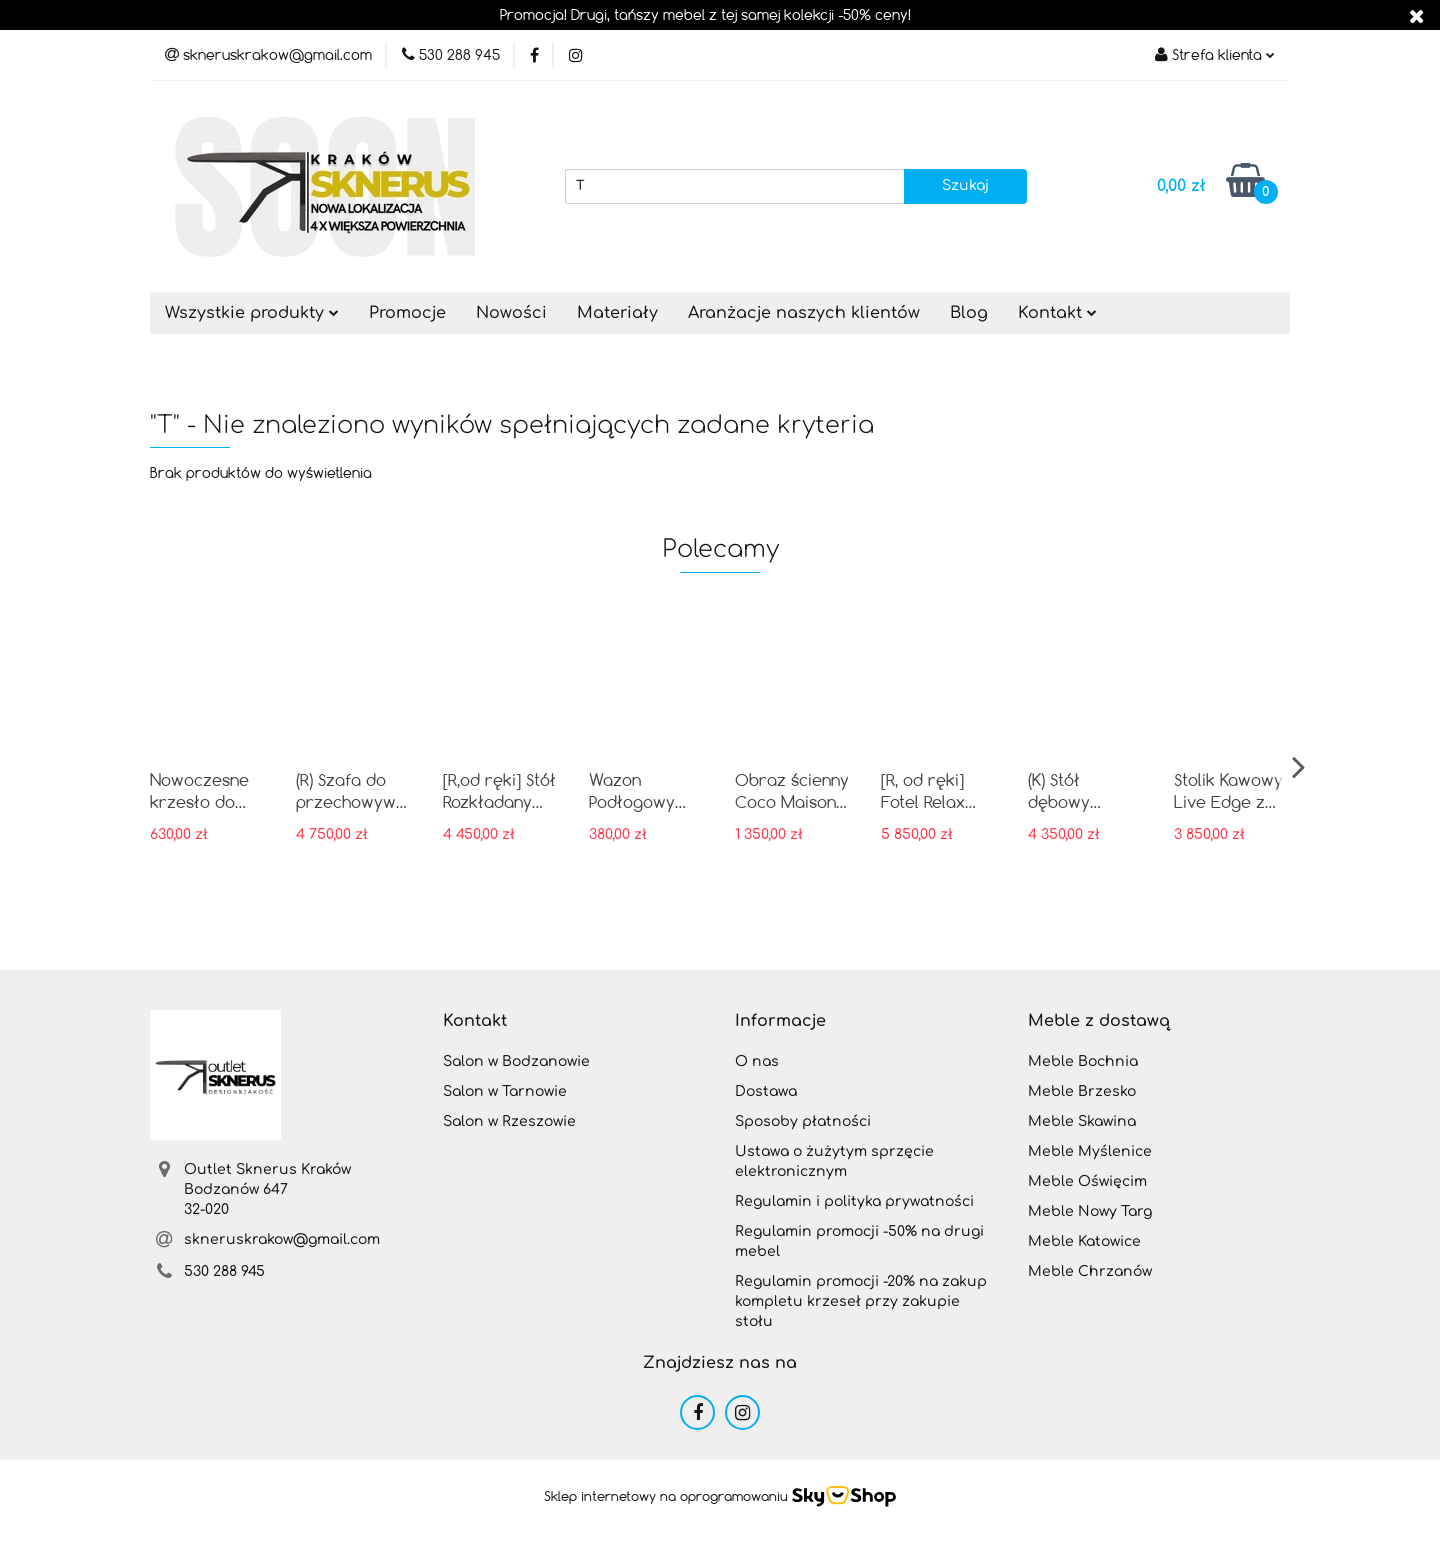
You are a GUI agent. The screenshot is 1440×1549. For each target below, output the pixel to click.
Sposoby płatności (803, 1121)
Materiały (617, 313)
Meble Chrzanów (1090, 1271)
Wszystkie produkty (252, 313)
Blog (969, 313)
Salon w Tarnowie (505, 1091)
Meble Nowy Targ (1090, 1211)
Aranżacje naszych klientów (804, 313)
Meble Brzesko (1082, 1091)
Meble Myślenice (1090, 1151)
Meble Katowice (1084, 1241)
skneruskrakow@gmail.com (282, 1239)
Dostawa (766, 1091)
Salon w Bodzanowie (516, 1061)
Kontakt (1057, 313)
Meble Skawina (1082, 1121)
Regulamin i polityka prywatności (854, 1201)
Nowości (511, 313)
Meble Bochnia (1083, 1061)
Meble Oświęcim (1087, 1181)
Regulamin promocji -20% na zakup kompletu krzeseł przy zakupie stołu (861, 1301)
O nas (757, 1061)
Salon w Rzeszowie (509, 1121)
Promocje (407, 313)
